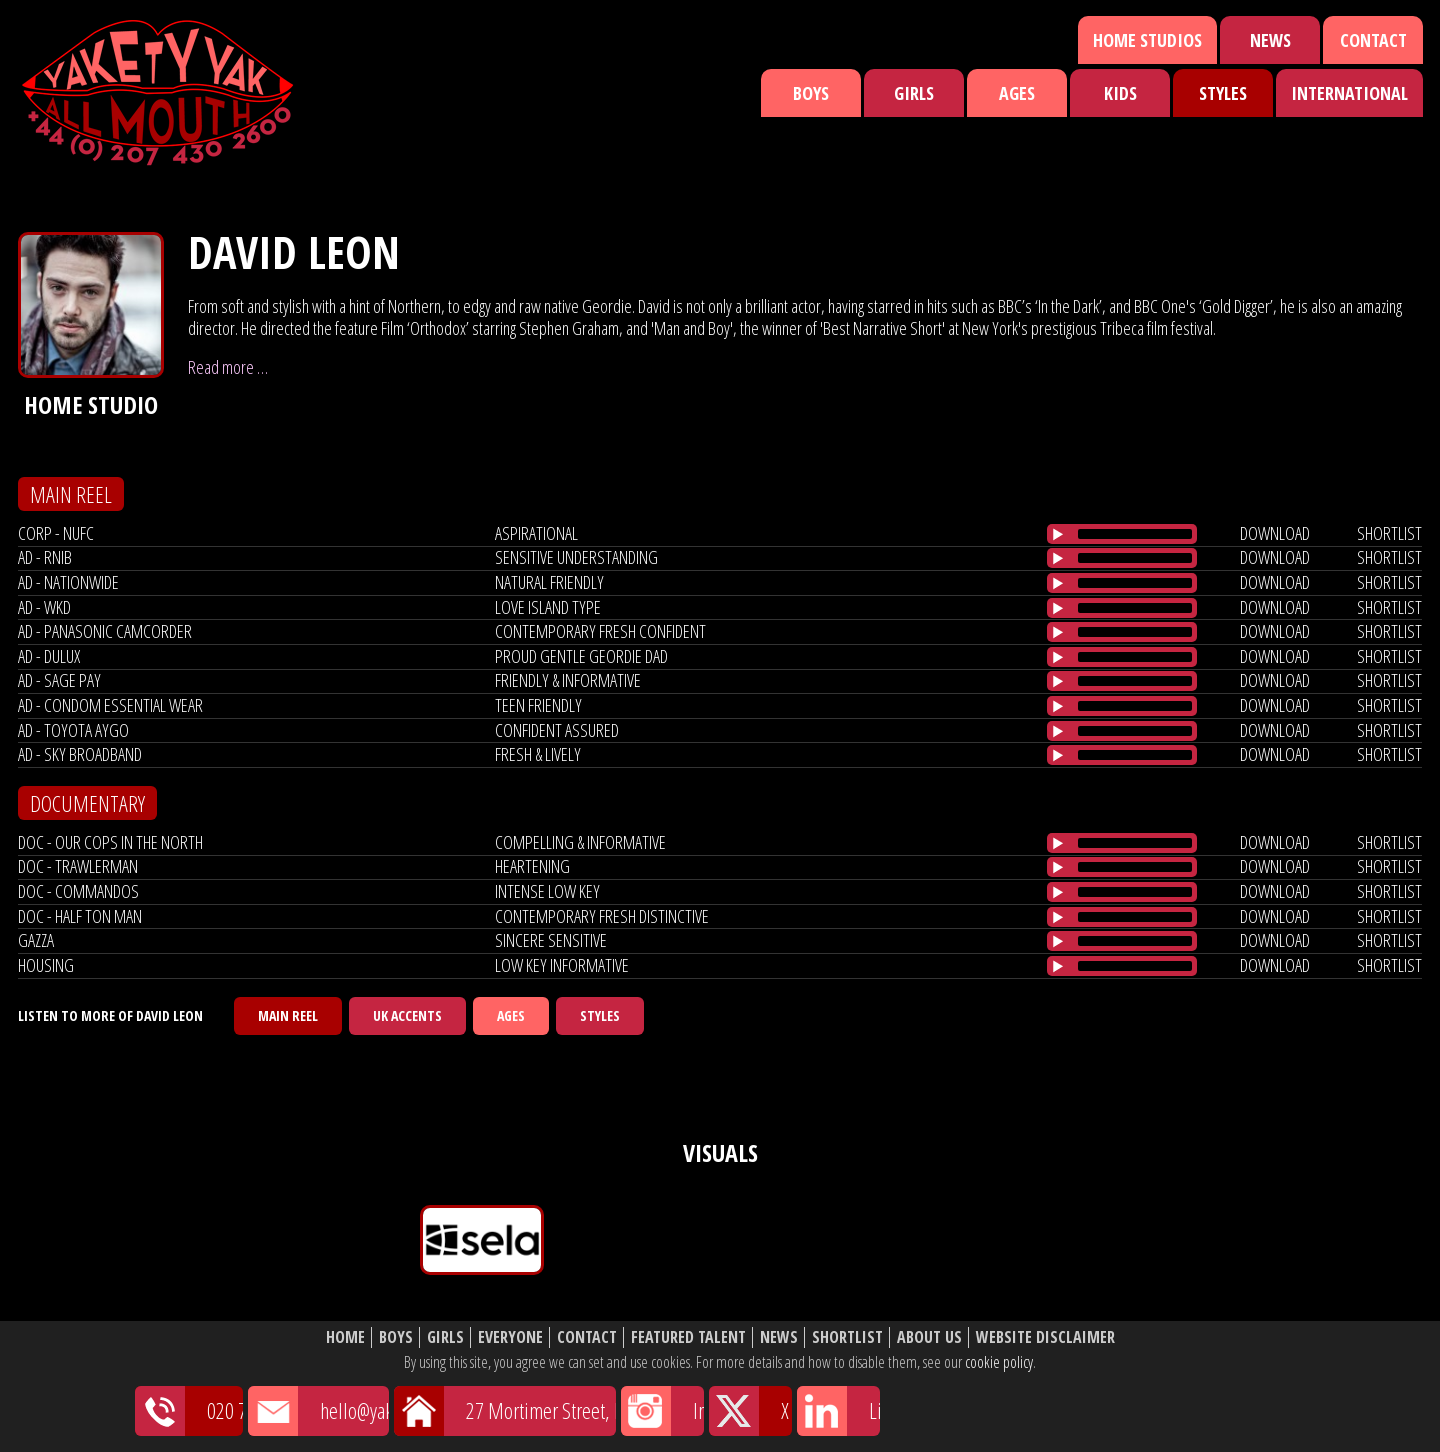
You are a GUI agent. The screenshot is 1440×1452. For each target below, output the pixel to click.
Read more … (228, 367)
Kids (1120, 93)
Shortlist (847, 1337)
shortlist (1389, 533)
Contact (1373, 40)
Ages (1017, 93)
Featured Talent (688, 1337)
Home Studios (1147, 40)
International (1349, 93)
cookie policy (999, 1362)
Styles (1223, 93)
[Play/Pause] (1058, 534)
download (1275, 533)
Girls (914, 93)
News (1270, 40)
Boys (811, 93)
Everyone (510, 1337)
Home (345, 1337)
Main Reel (288, 1015)
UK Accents (407, 1015)
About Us (929, 1337)
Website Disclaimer (1045, 1337)
